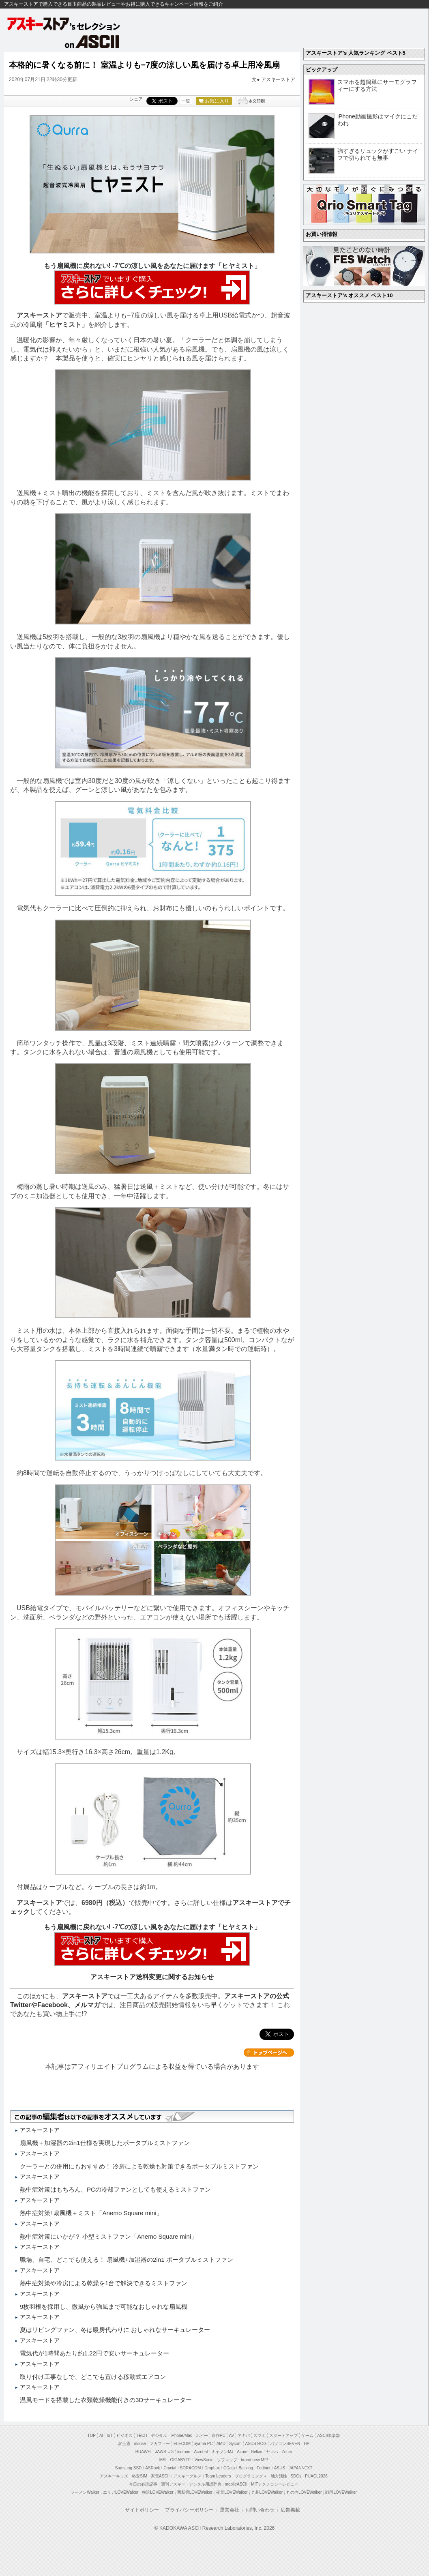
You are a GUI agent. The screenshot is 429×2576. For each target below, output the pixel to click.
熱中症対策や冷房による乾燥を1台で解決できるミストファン (103, 2283)
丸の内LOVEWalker (304, 2492)
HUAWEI (143, 2451)
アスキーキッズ (114, 2476)
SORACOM (190, 2468)
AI (101, 2435)
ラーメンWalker (85, 2492)
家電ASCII (160, 2476)
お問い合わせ (260, 2510)
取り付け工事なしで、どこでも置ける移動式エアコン (93, 2376)
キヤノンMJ (222, 2451)
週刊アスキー (173, 2484)
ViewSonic (204, 2460)
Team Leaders (218, 2476)
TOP (92, 2435)
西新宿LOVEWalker (194, 2492)
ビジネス (124, 2435)
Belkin (256, 2451)
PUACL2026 (316, 2476)
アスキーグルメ (187, 2476)
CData (229, 2468)
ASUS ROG (256, 2443)
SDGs (296, 2476)
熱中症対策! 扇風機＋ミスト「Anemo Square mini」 (91, 2212)
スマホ (259, 2435)
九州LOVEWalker (267, 2492)
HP (306, 2443)
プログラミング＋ (251, 2476)
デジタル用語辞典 (205, 2484)
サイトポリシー (142, 2510)
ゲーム (307, 2435)
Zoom (287, 2451)
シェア (136, 99)
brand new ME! (254, 2460)
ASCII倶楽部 (328, 2435)
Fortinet (263, 2468)
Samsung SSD (128, 2468)
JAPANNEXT (300, 2468)
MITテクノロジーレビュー (274, 2484)
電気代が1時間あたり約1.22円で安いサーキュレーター (94, 2353)
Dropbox (212, 2468)
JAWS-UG (164, 2451)
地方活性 (279, 2476)
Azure (242, 2451)
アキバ (244, 2435)
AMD (221, 2443)
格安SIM (139, 2476)
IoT (109, 2435)
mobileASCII (236, 2484)
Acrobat (201, 2451)
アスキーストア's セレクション (64, 24)
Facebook (52, 2004)
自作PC (218, 2435)
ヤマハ (272, 2451)
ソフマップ (227, 2460)
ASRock (152, 2468)
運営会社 (229, 2510)
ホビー (202, 2435)
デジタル (159, 2435)
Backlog (245, 2468)
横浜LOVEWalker (157, 2492)
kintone (183, 2451)
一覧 (185, 101)
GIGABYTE (180, 2460)
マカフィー (160, 2443)
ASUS (279, 2468)
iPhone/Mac (181, 2435)
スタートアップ (283, 2435)
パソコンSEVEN (285, 2443)
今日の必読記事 (143, 2484)
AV (231, 2435)
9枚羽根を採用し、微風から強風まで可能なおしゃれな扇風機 (103, 2306)
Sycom (235, 2443)
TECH (141, 2435)
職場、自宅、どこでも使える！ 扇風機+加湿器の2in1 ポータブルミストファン (126, 2259)
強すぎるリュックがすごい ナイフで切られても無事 (377, 154)
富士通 (124, 2443)
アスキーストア (278, 79)
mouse (140, 2443)
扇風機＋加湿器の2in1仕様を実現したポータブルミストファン (105, 2142)
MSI (163, 2460)
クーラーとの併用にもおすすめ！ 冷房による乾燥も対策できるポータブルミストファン (139, 2166)
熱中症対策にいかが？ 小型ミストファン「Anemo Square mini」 (108, 2236)
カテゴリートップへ (269, 2052)
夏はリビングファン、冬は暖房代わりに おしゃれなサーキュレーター (115, 2329)
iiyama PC (203, 2443)
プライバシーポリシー (189, 2510)
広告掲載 (290, 2510)
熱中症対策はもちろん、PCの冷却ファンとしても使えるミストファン (115, 2189)
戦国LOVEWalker (340, 2492)
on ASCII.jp (92, 41)
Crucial (169, 2468)
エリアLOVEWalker (120, 2492)
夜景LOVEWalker (231, 2492)
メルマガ (87, 2004)
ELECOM (182, 2443)
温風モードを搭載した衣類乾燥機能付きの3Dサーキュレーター (106, 2399)
